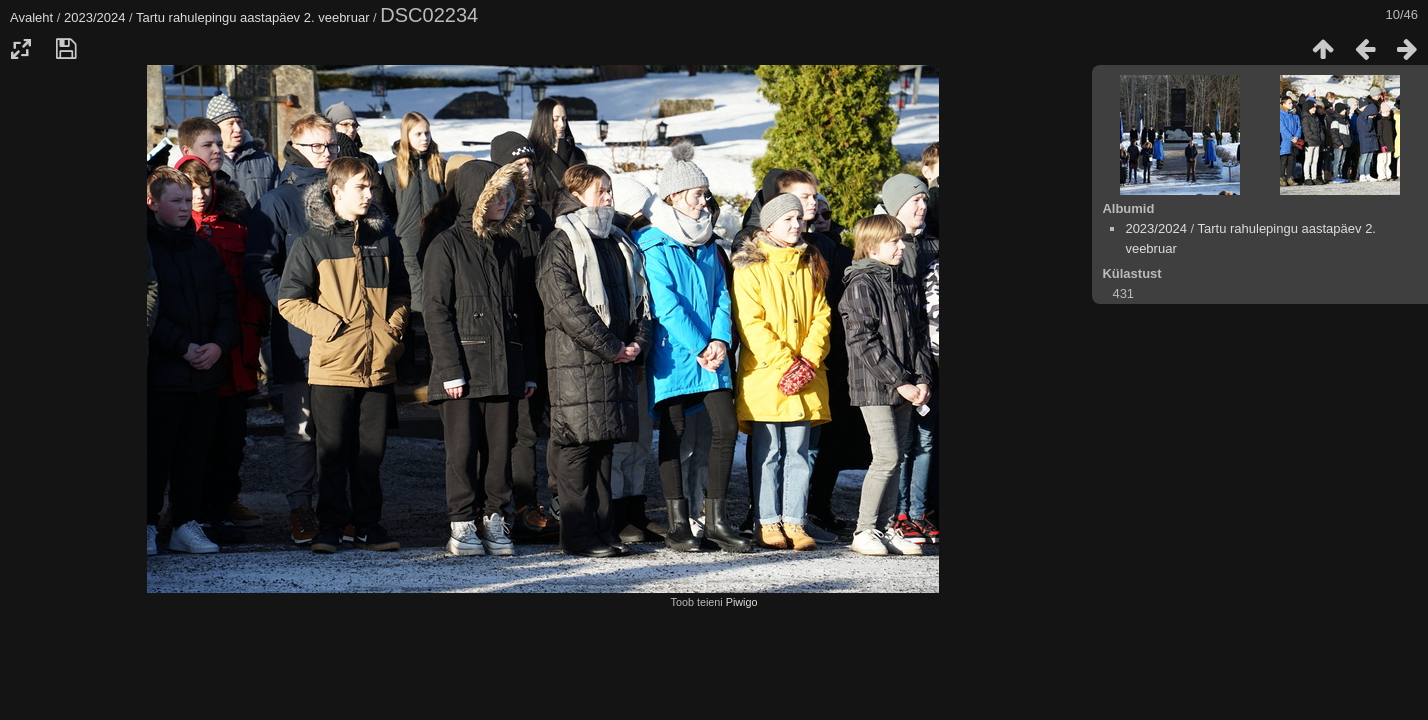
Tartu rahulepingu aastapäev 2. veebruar (252, 17)
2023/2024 (94, 17)
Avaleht (31, 17)
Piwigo (742, 602)
